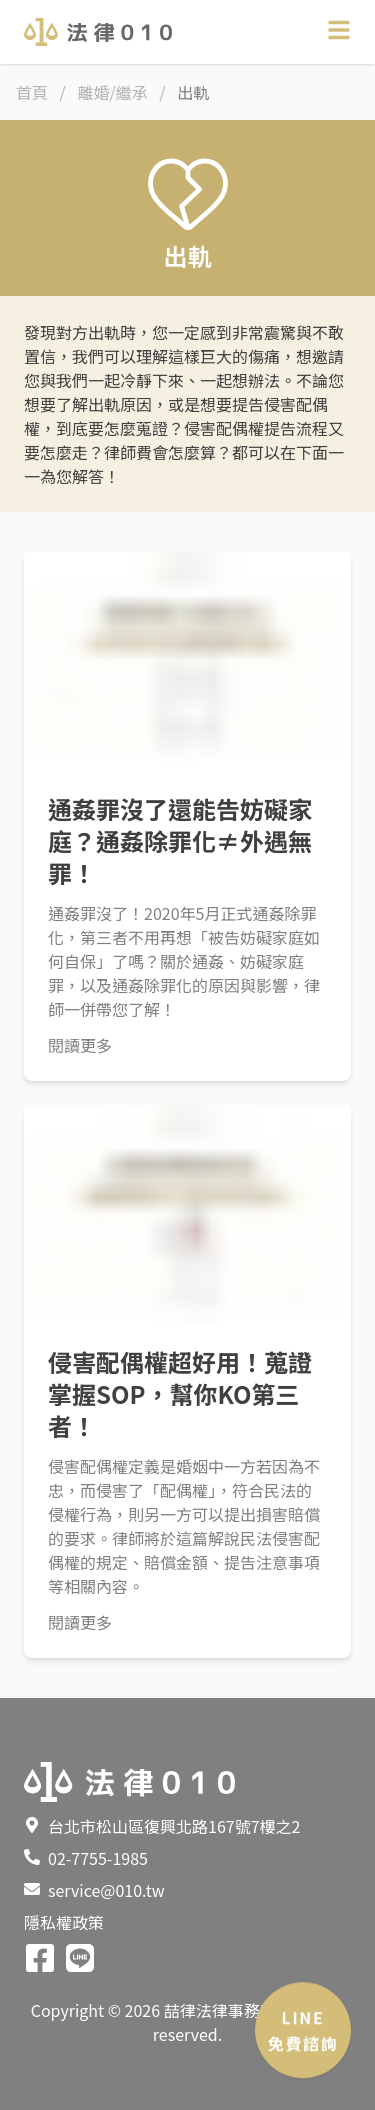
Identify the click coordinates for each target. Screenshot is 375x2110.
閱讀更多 (80, 1045)
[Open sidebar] (339, 30)
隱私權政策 (64, 1922)
